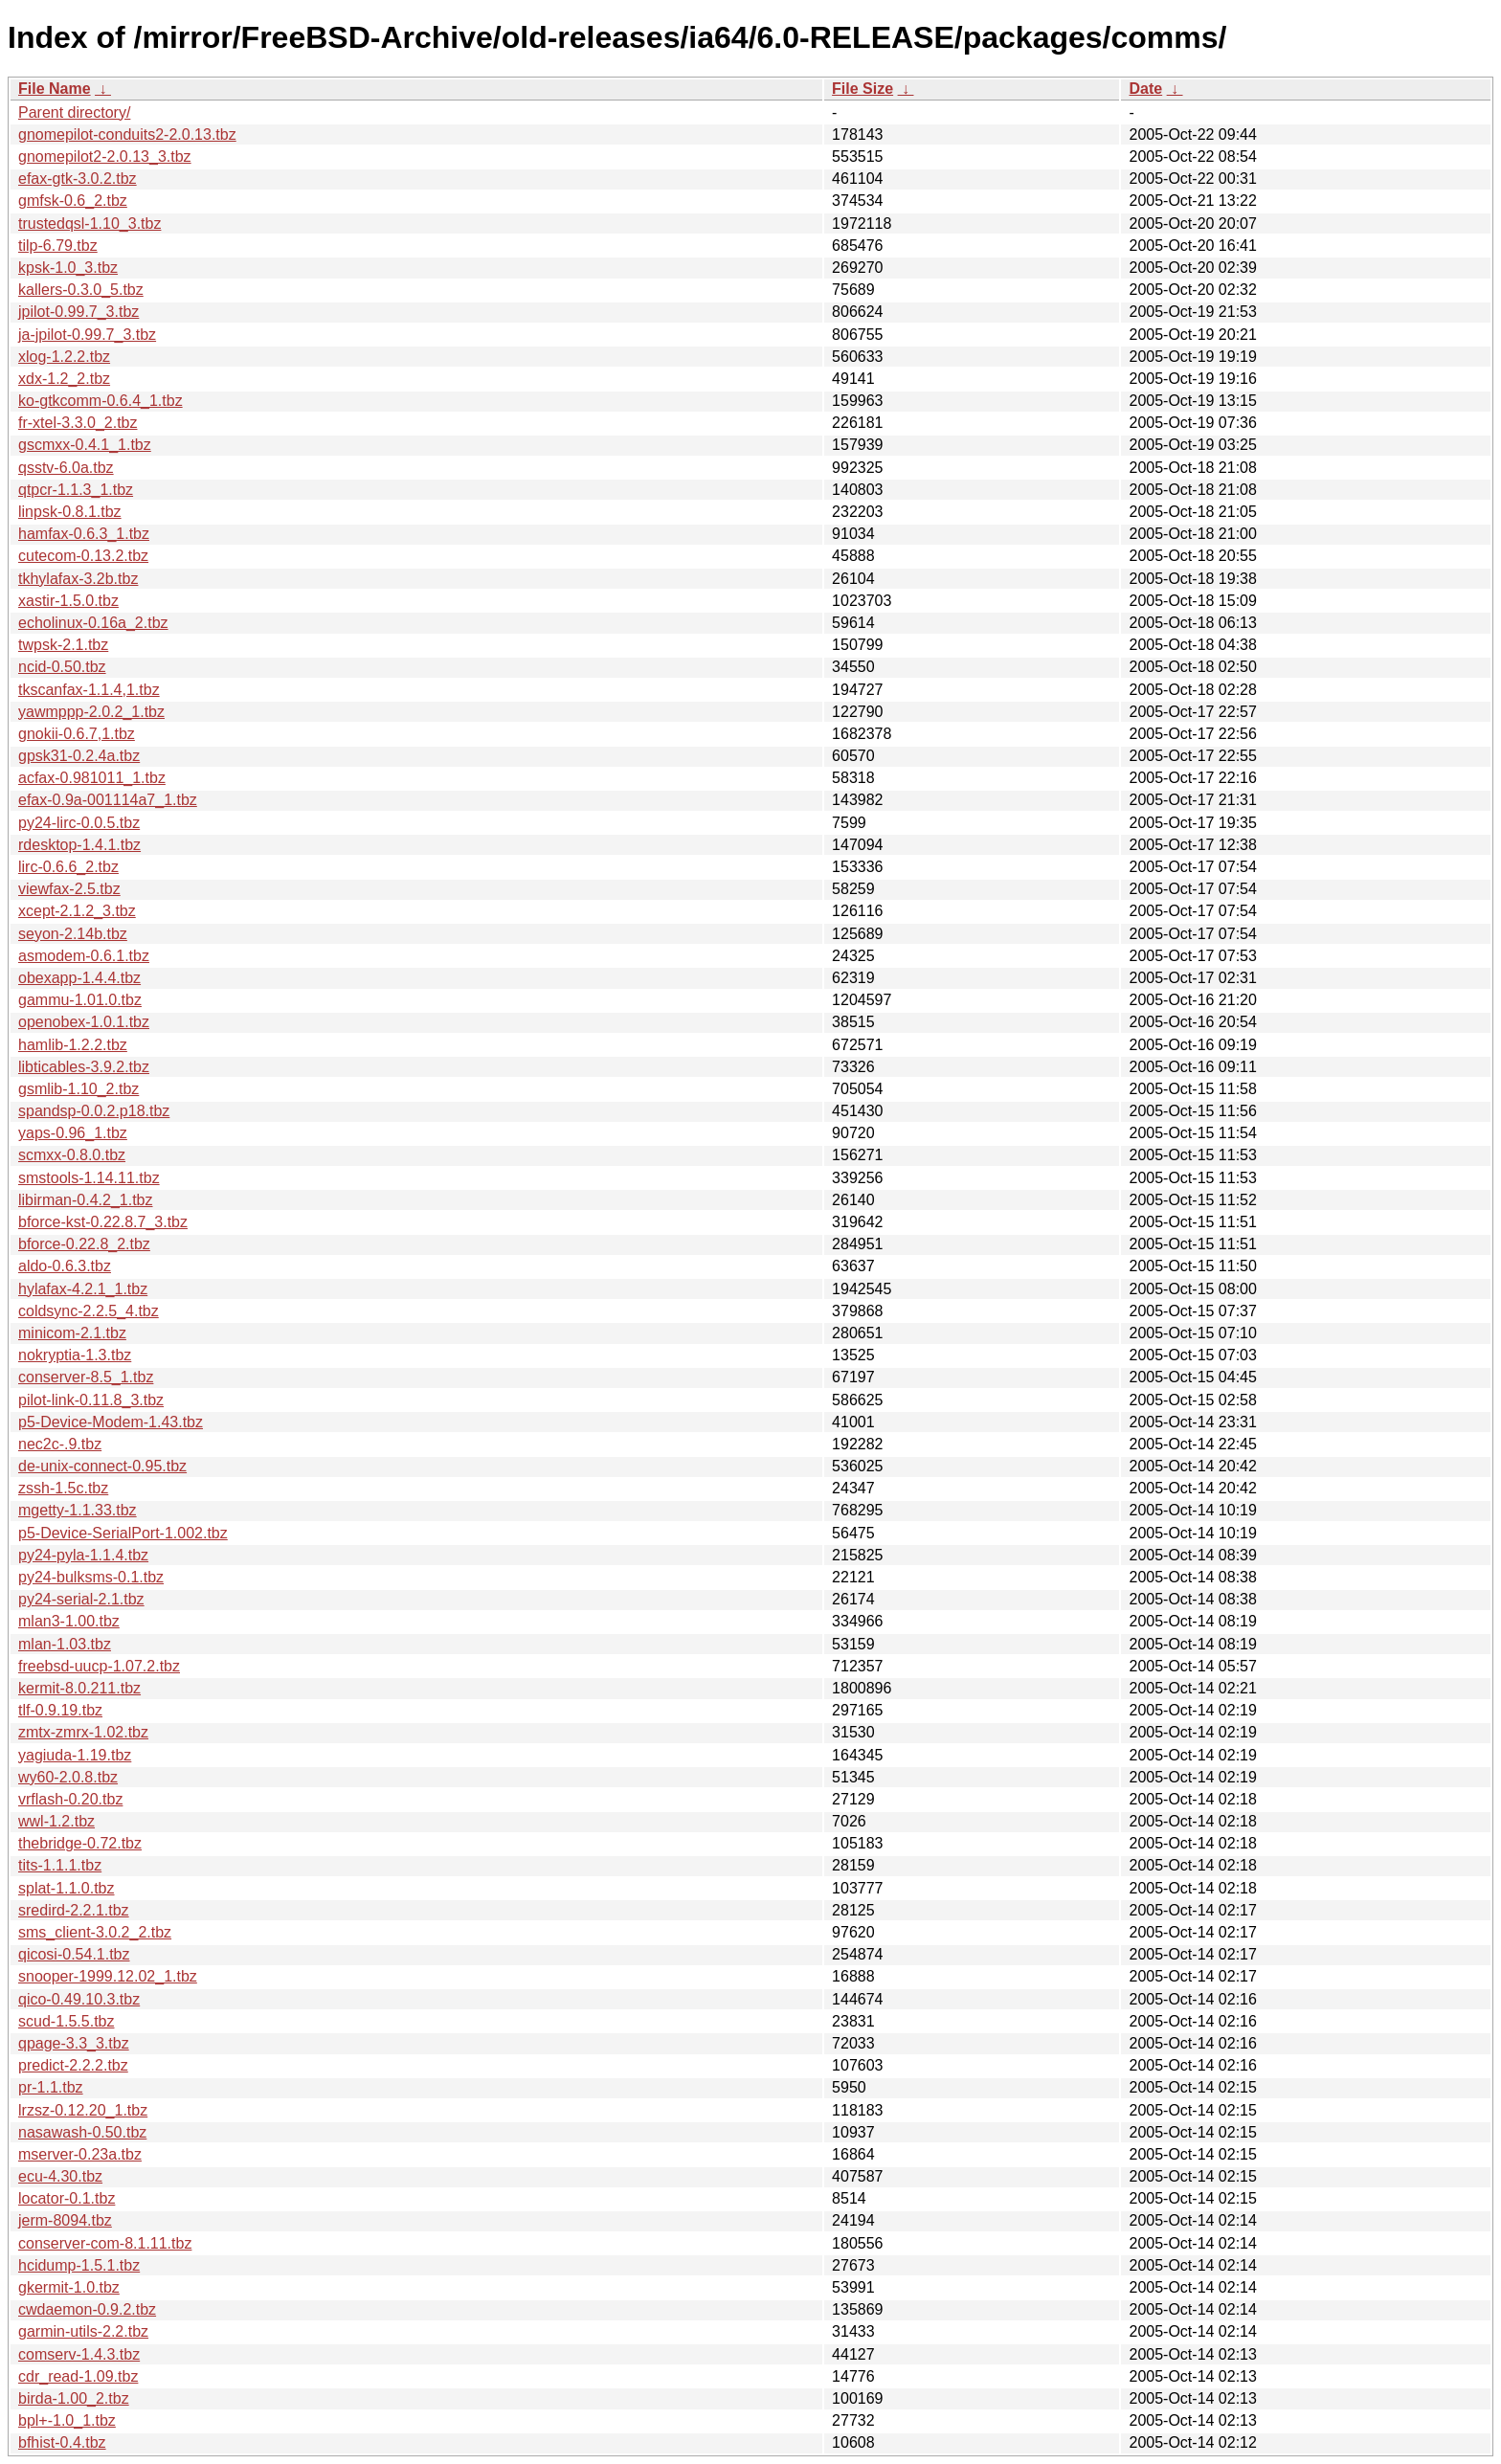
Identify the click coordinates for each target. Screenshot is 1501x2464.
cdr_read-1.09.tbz (78, 2376)
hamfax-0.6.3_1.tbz (83, 534)
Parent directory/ (74, 112)
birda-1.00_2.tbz (73, 2398)
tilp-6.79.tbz (58, 245)
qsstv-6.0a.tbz (66, 467)
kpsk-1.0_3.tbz (68, 267)
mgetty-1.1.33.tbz (77, 1510)
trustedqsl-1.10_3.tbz (89, 223)
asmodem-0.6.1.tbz (83, 956)
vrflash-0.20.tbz (70, 1799)
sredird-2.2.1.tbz (73, 1910)
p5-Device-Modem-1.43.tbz (110, 1422)
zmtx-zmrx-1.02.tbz (83, 1732)
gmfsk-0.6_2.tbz (72, 200)
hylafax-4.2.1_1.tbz (82, 1289)
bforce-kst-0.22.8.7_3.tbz (103, 1222)
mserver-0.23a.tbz (80, 2154)
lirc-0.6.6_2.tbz (68, 867)
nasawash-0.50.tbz (82, 2132)
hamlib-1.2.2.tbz (72, 1045)
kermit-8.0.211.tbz (79, 1688)
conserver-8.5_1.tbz (85, 1377)
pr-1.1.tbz (50, 2087)
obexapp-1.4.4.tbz (79, 978)
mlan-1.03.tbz (64, 1644)
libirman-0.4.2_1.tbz (85, 1200)
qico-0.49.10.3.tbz (79, 1999)
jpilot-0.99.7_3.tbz (78, 311)
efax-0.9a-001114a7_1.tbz (107, 800)
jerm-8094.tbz (65, 2220)
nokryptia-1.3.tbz (74, 1355)
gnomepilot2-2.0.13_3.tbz (104, 156)
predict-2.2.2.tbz (73, 2065)
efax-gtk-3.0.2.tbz (77, 178)
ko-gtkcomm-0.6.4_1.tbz (100, 400)
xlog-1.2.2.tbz (64, 356)
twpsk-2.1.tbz (63, 645)
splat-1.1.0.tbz (66, 1888)
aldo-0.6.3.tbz (64, 1266)
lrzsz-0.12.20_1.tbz (82, 2110)
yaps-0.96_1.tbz (72, 1133)
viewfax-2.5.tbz (69, 889)
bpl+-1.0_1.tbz (67, 2420)
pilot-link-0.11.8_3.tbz (91, 1400)
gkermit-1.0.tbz (69, 2287)
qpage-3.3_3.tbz (73, 2043)
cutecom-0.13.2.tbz (83, 556)
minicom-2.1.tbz (72, 1333)
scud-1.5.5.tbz (66, 2021)
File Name (54, 88)
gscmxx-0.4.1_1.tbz (84, 445)
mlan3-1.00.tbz (69, 1621)
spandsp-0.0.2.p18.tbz (93, 1111)
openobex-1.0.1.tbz (83, 1022)
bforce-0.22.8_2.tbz (84, 1244)
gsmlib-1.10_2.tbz (78, 1089)
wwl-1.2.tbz (56, 1821)
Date (1145, 88)
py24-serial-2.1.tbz (81, 1599)
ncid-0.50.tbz (62, 667)
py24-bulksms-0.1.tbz (91, 1577)
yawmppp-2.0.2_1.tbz (91, 712)
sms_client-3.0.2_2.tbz (94, 1932)
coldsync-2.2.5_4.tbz (88, 1311)
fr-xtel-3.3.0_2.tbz (78, 422)
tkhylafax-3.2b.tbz (78, 579)
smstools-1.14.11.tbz (89, 1178)
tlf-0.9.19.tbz (60, 1710)
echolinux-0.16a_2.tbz (93, 623)
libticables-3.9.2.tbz (83, 1067)
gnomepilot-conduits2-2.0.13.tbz (127, 134)
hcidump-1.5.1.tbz (79, 2265)
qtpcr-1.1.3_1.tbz (75, 490)
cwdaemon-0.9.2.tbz (87, 2309)
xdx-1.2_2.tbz (64, 378)
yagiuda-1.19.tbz (74, 1755)
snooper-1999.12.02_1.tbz (107, 1976)
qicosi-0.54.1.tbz (74, 1954)
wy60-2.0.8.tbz (68, 1777)
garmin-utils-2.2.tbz (83, 2331)
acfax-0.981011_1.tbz (92, 778)
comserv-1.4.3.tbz (79, 2354)
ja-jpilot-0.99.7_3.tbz (87, 334)
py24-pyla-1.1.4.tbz (83, 1555)
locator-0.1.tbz (66, 2198)
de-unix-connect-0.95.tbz (102, 1466)
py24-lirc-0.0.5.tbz (79, 823)
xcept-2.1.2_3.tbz (77, 911)
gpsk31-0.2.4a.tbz (79, 756)
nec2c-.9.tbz (59, 1444)
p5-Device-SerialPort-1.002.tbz (123, 1533)
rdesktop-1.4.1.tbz (79, 845)
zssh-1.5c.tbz (63, 1488)
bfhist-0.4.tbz (62, 2442)
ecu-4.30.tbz (60, 2176)
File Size (862, 88)
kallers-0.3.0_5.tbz (81, 289)
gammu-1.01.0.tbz (80, 1000)
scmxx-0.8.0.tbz (71, 1155)
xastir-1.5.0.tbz (68, 601)
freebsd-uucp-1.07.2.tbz (99, 1666)
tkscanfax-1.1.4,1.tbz (89, 690)
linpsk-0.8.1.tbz (70, 512)
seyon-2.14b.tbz (72, 934)
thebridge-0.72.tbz (80, 1843)
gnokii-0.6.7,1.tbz (76, 734)
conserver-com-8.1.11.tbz (104, 2243)
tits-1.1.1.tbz (59, 1865)
